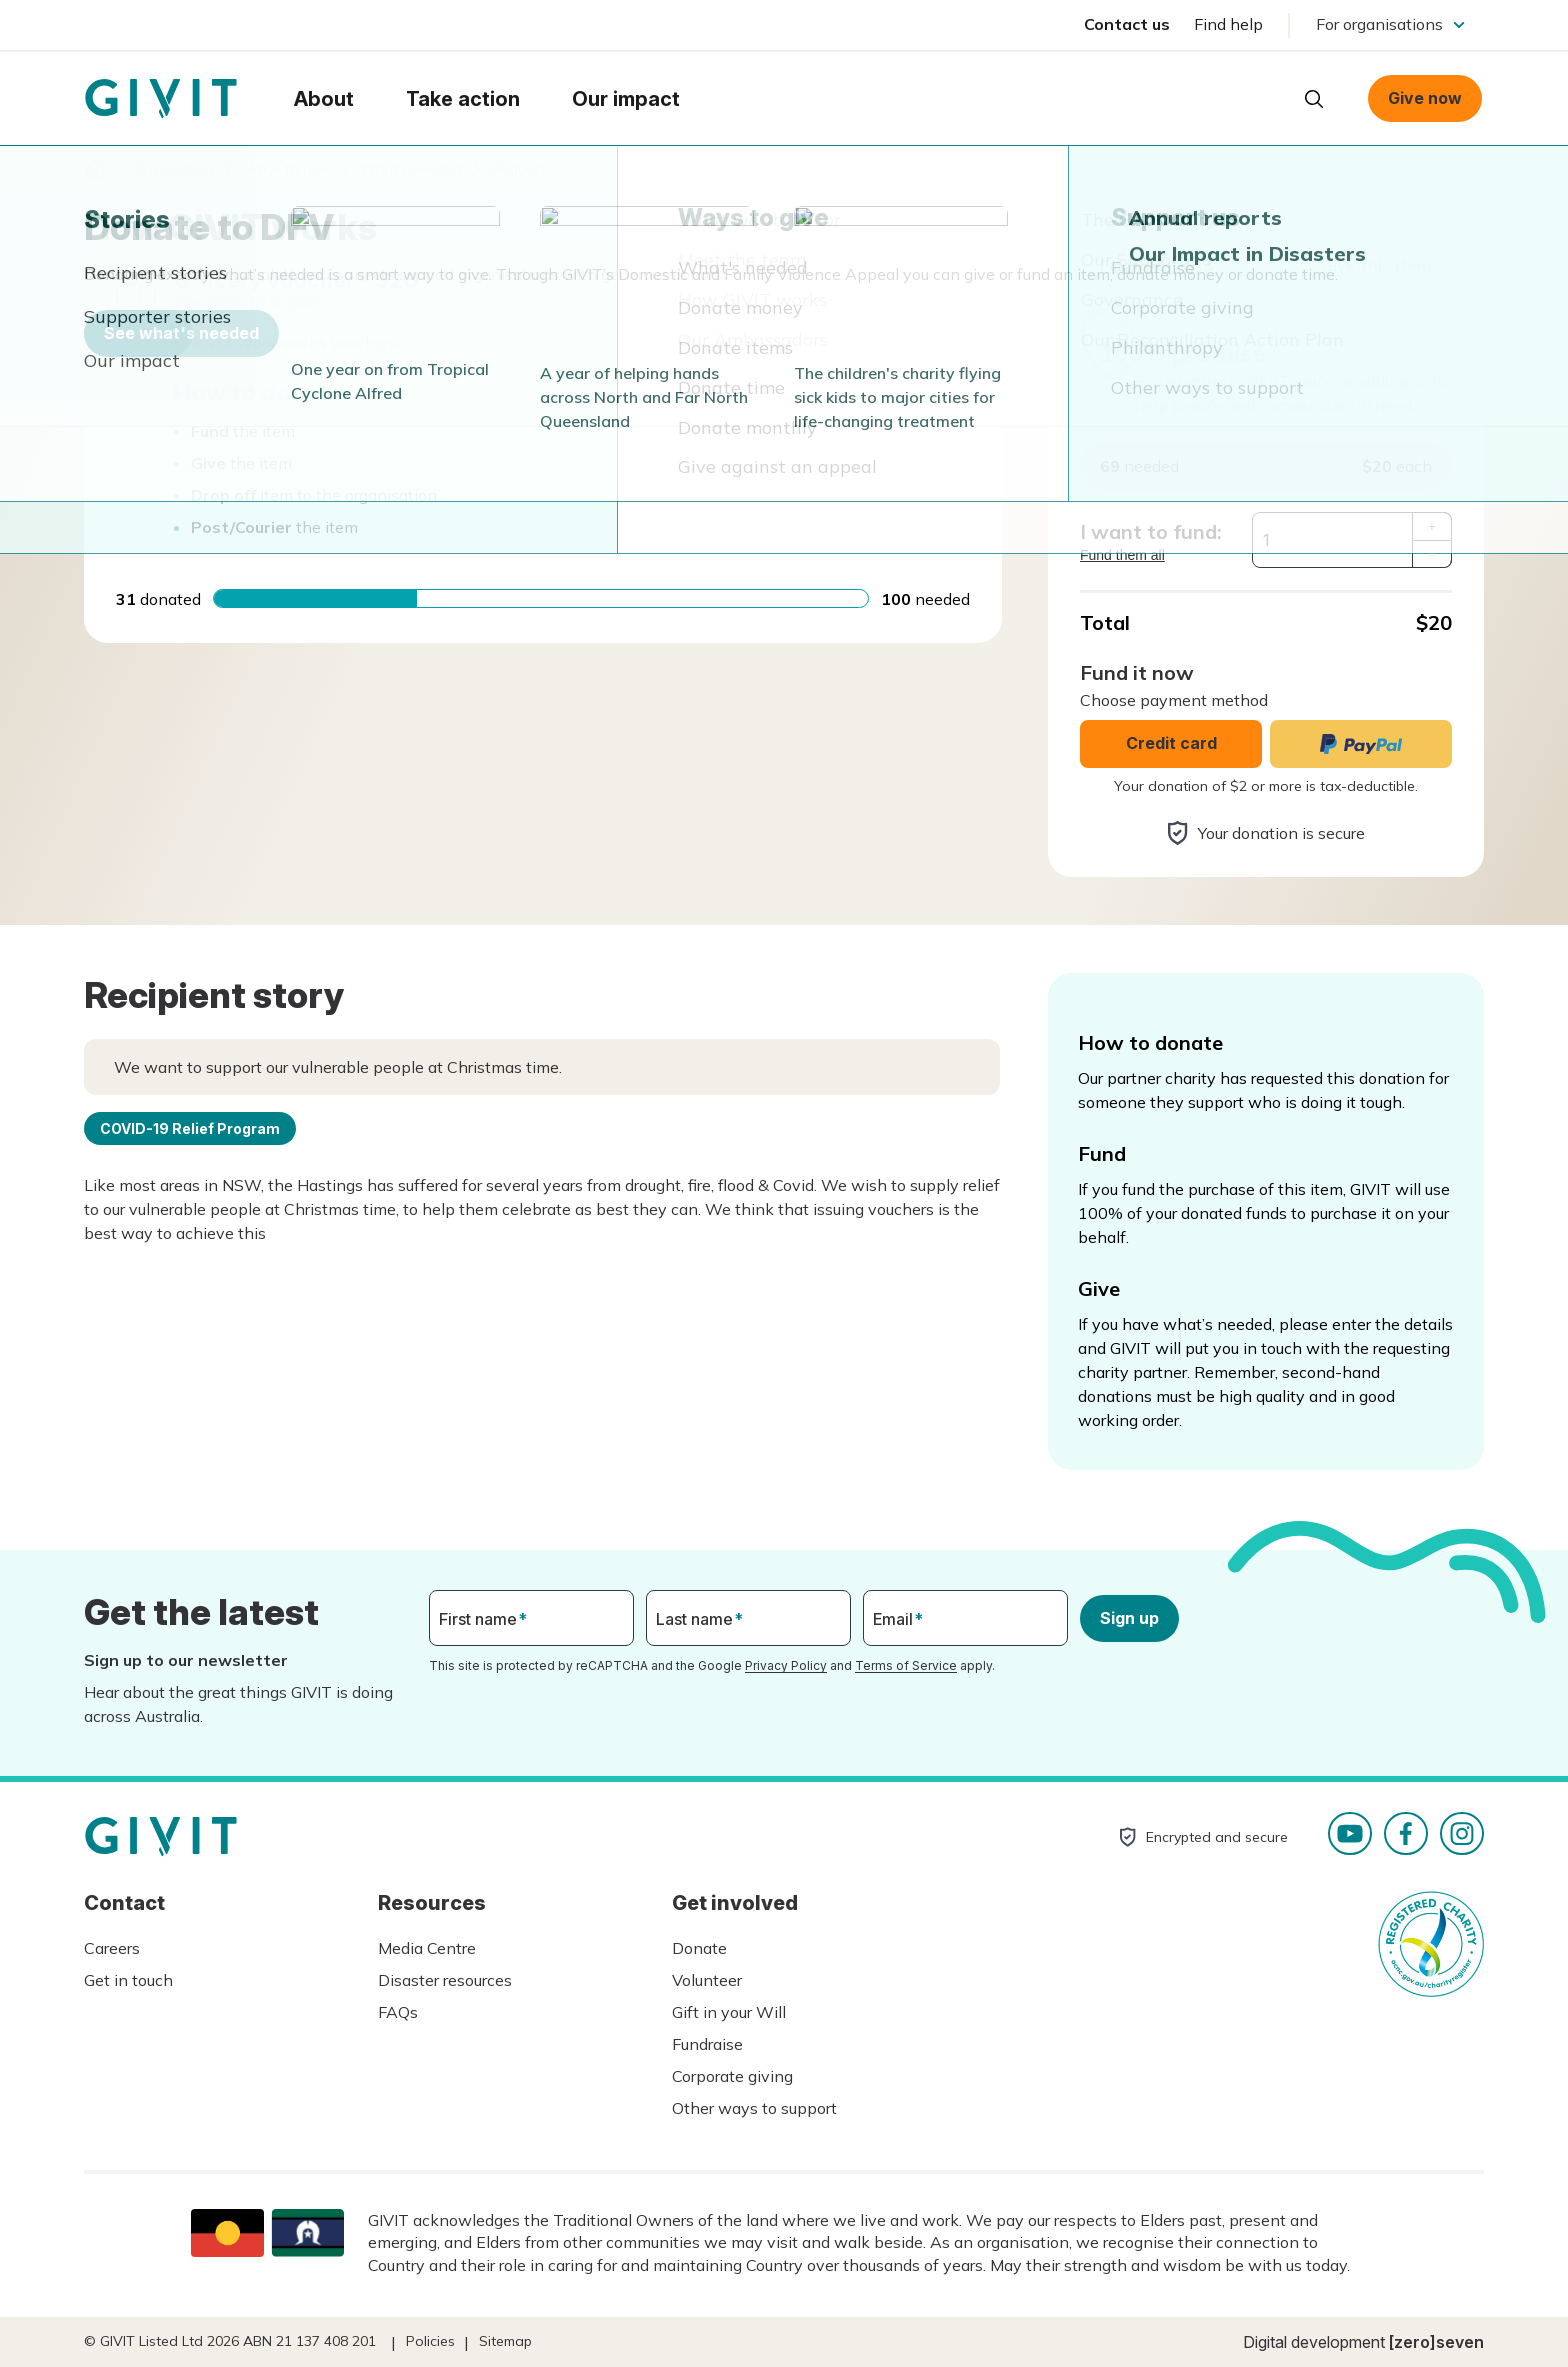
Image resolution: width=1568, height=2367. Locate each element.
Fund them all (1122, 555)
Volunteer (707, 1980)
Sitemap (505, 2341)
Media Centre (427, 1948)
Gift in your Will (729, 2012)
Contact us (1127, 24)
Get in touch (128, 1980)
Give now (1425, 98)
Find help (1228, 24)
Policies (430, 2341)
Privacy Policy (786, 1665)
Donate (699, 1948)
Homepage (161, 99)
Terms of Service (906, 1665)
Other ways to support (754, 2108)
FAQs (398, 2012)
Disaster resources (445, 1980)
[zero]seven (1436, 2342)
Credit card (1171, 743)
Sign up (1129, 1618)
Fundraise (707, 2044)
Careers (112, 1948)
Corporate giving (732, 2076)
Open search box (1314, 99)
